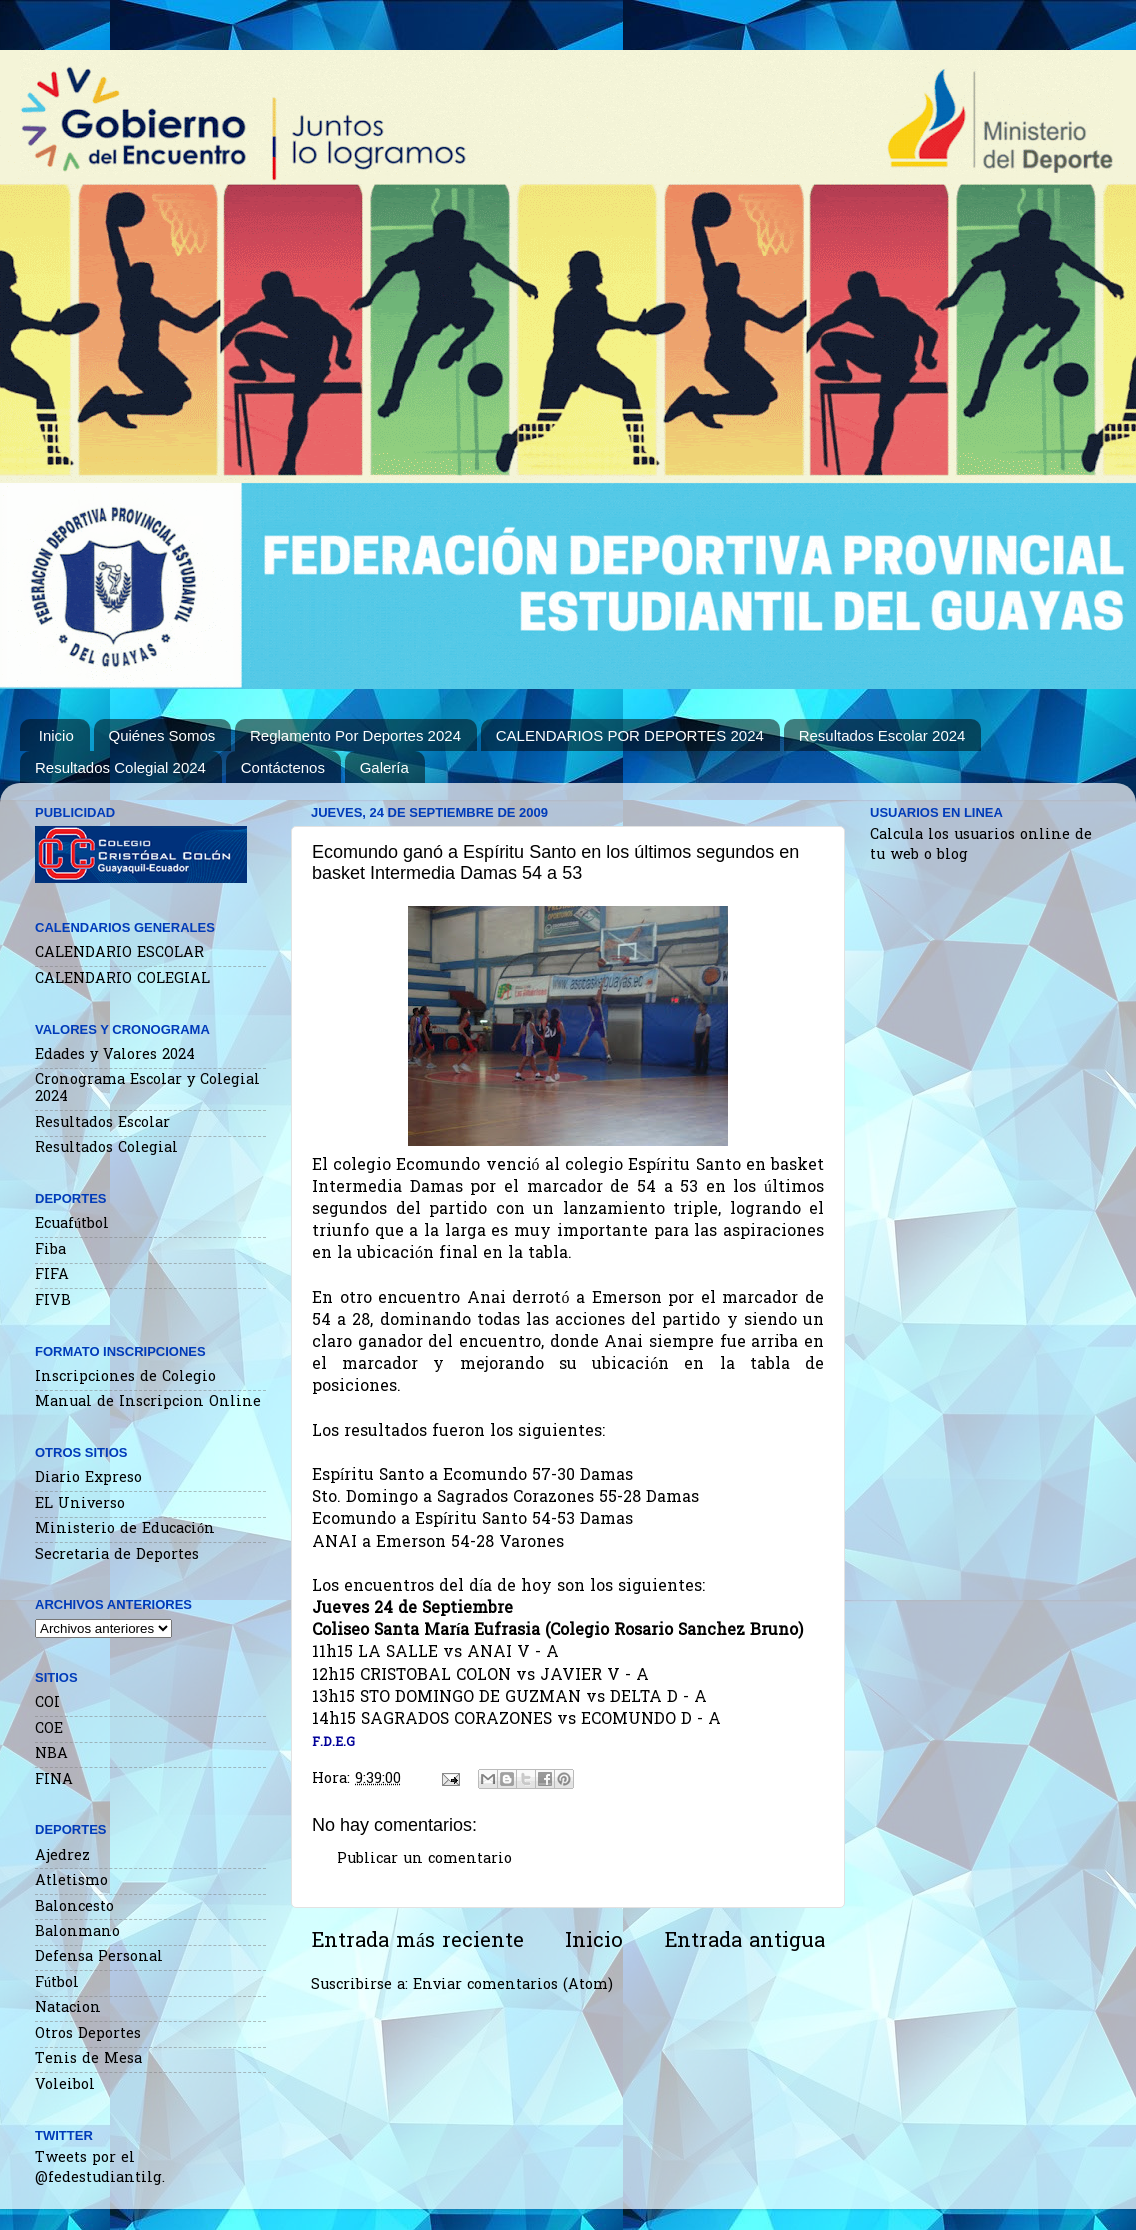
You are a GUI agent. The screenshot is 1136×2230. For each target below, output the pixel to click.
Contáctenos (283, 767)
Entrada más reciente (417, 1942)
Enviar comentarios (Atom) (513, 1985)
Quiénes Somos (162, 735)
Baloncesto (74, 1907)
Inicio (56, 735)
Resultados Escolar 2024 (882, 735)
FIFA (52, 1275)
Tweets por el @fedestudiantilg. (100, 2168)
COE (49, 1729)
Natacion (68, 2008)
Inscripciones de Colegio (125, 1377)
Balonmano (77, 1932)
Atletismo (71, 1881)
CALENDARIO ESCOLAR (119, 953)
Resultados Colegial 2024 (120, 767)
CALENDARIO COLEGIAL (122, 979)
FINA (54, 1780)
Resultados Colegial (106, 1148)
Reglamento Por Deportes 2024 (355, 735)
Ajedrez (62, 1856)
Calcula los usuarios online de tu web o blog (981, 845)
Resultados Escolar (102, 1123)
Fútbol (57, 1983)
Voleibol (65, 2085)
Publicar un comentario (424, 1859)
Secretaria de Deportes (117, 1555)
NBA (51, 1754)
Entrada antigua (744, 1942)
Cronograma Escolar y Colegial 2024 (147, 1089)
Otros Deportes (88, 2034)
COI (47, 1703)
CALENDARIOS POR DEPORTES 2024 (630, 735)
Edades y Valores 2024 (115, 1055)
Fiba (50, 1250)
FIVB (53, 1301)
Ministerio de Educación (125, 1529)
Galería (384, 767)
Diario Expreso (88, 1478)
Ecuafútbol (72, 1224)
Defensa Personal (99, 1957)
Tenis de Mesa (88, 2059)
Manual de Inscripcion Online (148, 1402)
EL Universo (80, 1504)
